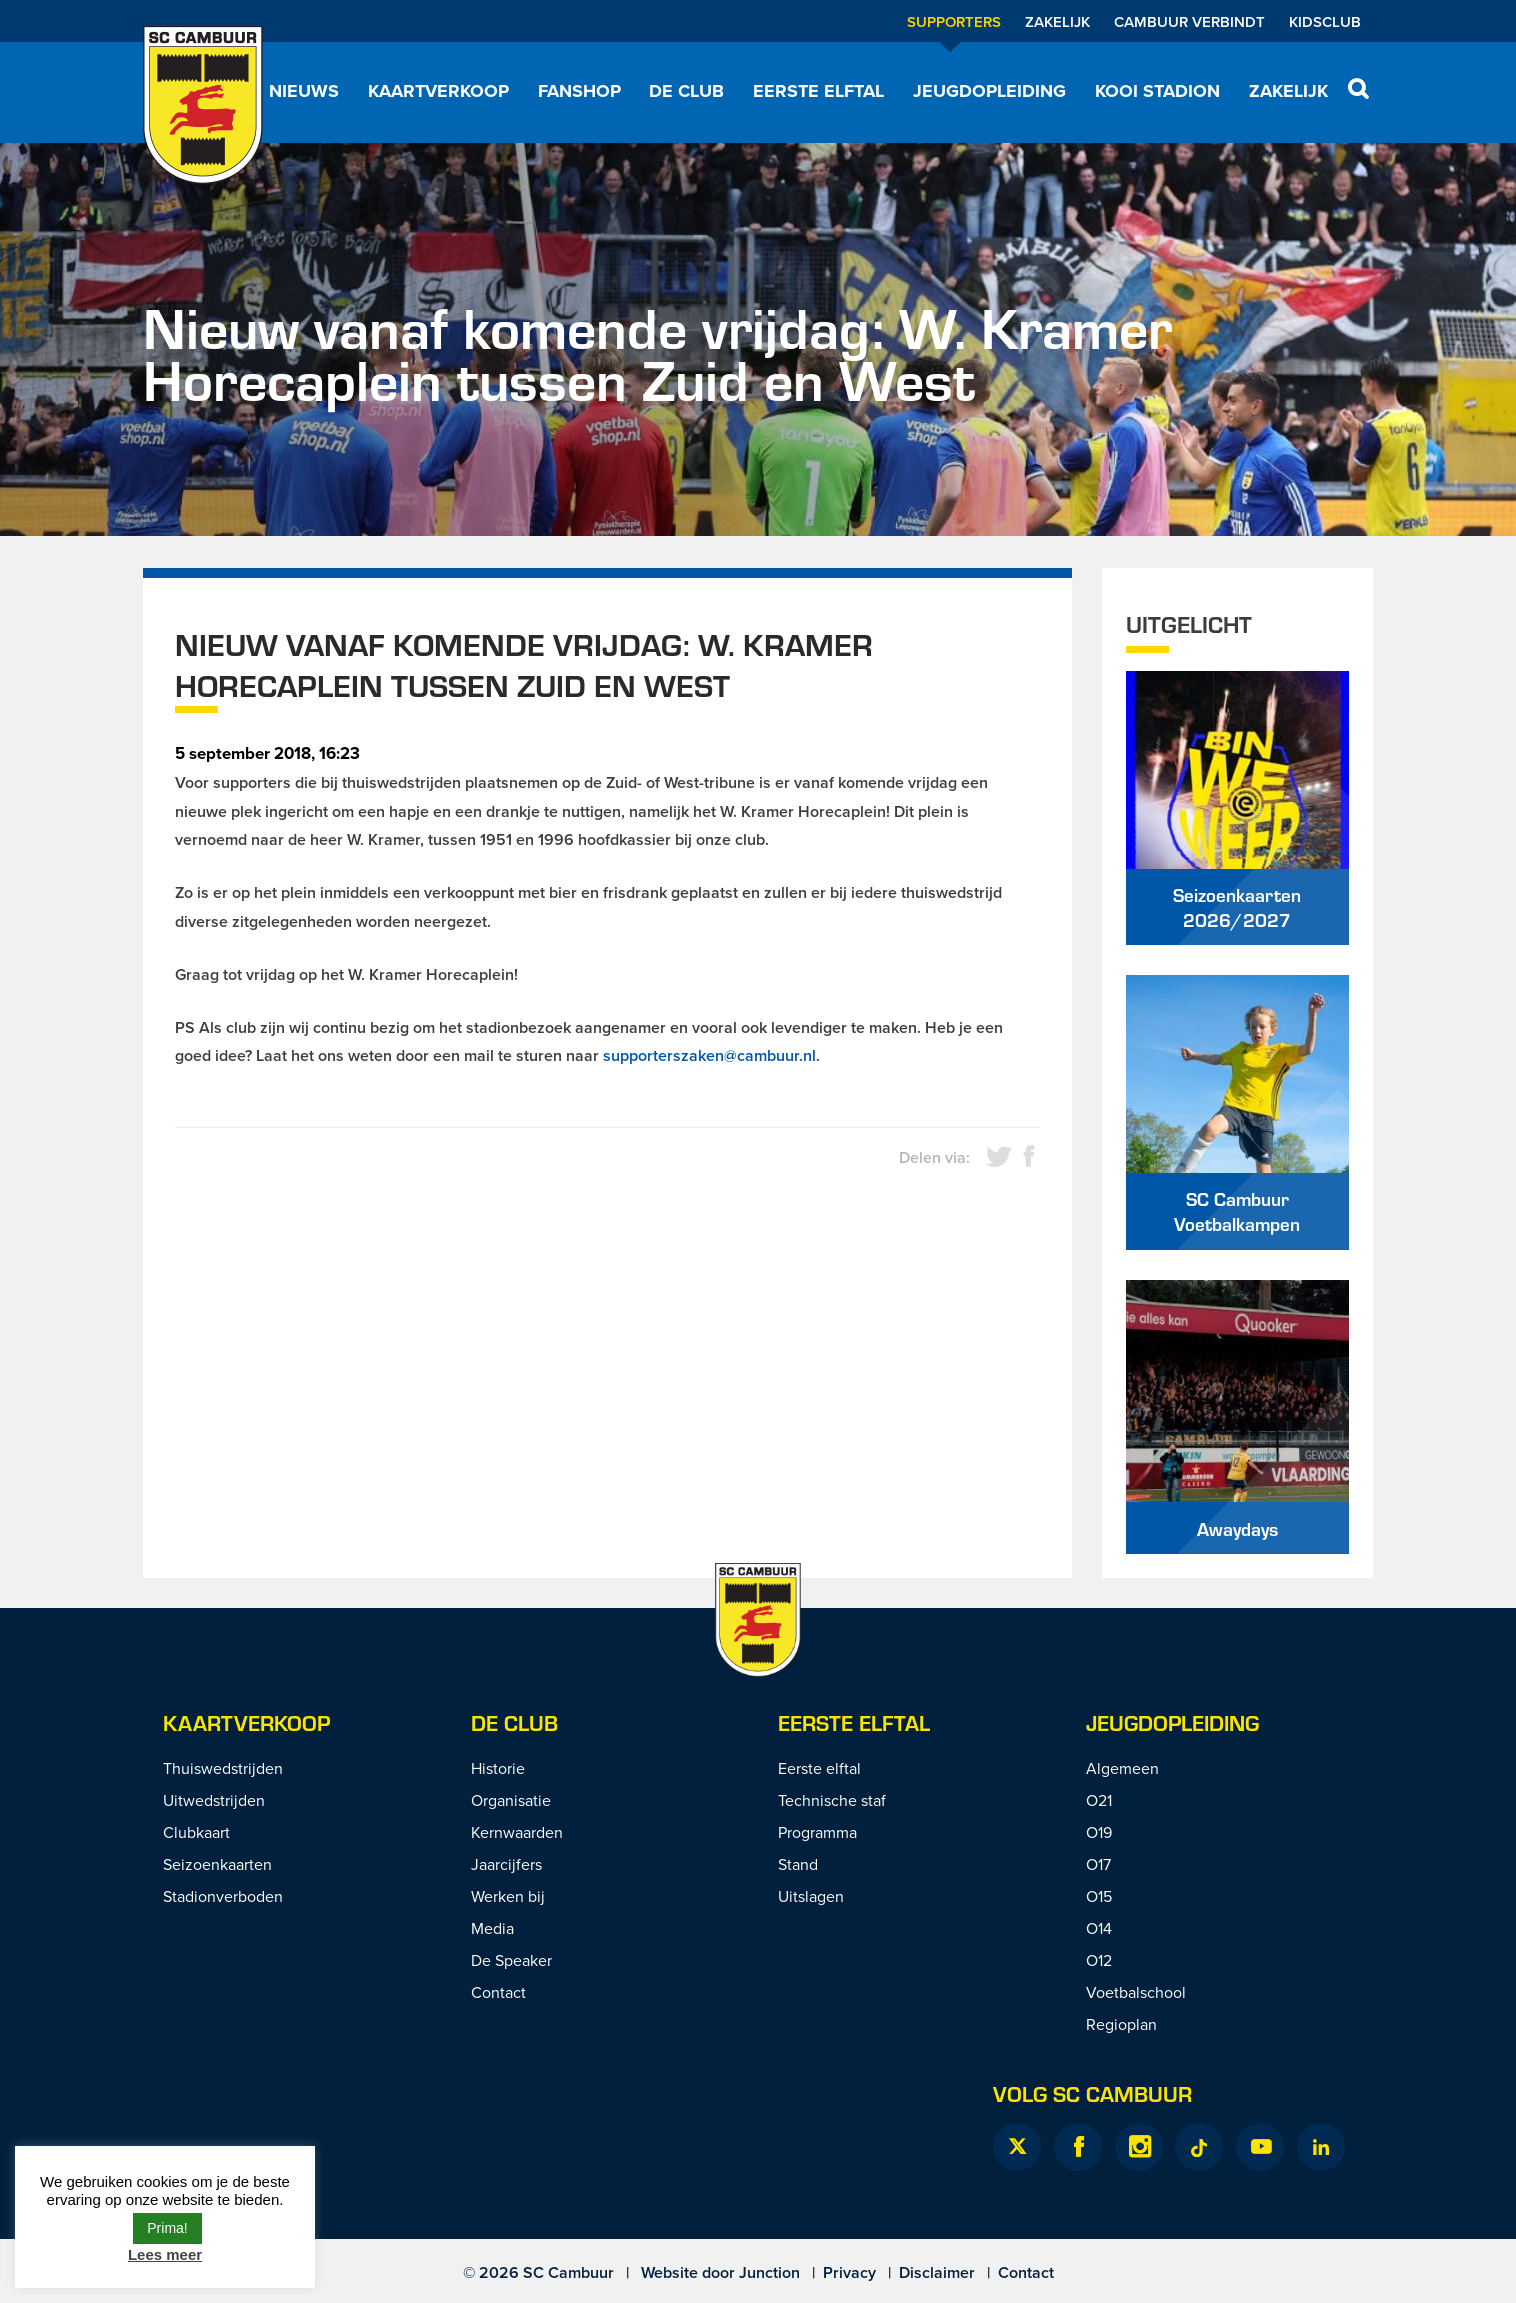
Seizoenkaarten (217, 1864)
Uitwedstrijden (214, 1800)
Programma (817, 1832)
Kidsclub (1325, 21)
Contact (498, 1992)
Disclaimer (937, 2272)
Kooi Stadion (1157, 91)
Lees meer (165, 2254)
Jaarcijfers (506, 1864)
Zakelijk (1057, 21)
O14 (1099, 1928)
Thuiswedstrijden (223, 1768)
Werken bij (508, 1896)
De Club (686, 91)
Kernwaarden (517, 1832)
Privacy (849, 2272)
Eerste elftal (818, 91)
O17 (1098, 1864)
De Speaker (511, 1960)
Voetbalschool (1136, 1992)
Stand (798, 1864)
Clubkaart (196, 1832)
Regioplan (1121, 2024)
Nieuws (304, 91)
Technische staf (832, 1800)
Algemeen (1122, 1768)
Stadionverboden (223, 1896)
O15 (1099, 1896)
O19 (1099, 1832)
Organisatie (511, 1800)
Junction (769, 2272)
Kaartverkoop (438, 91)
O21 (1099, 1800)
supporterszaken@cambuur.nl (709, 1055)
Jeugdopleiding (989, 91)
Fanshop (579, 91)
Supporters (954, 21)
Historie (498, 1768)
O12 (1099, 1960)
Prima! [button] (167, 2228)
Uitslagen (811, 1896)
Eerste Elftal (854, 1722)
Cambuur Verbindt (1189, 21)
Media (492, 1928)
